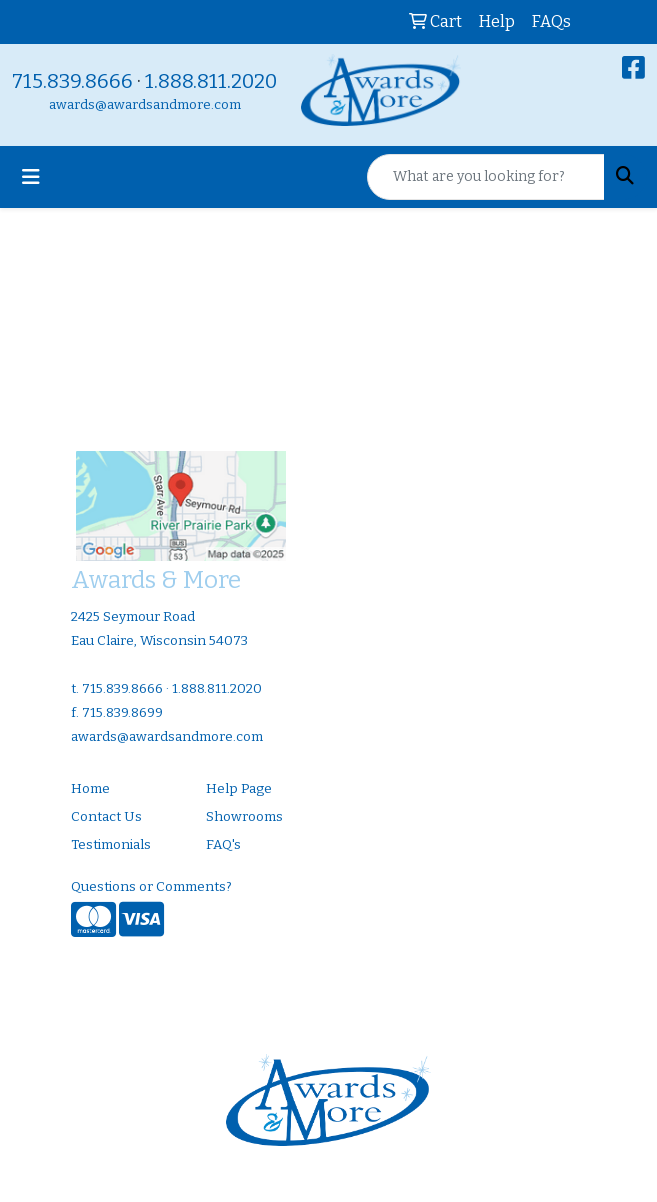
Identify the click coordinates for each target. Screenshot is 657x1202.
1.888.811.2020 (211, 81)
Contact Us (106, 817)
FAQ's (223, 845)
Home (90, 789)
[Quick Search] (486, 177)
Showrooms (244, 817)
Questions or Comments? (151, 887)
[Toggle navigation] (31, 177)
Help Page (239, 789)
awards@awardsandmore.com (145, 105)
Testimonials (111, 845)
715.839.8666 (72, 81)
